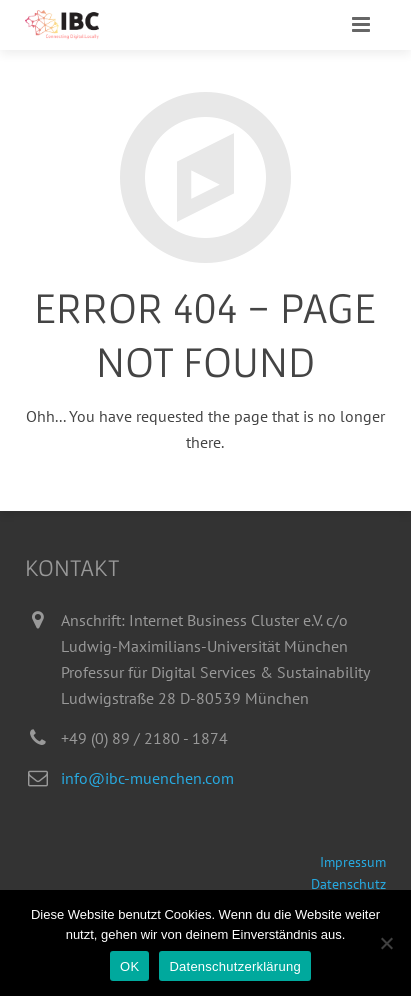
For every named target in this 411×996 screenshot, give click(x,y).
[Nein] (386, 943)
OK (129, 966)
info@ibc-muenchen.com (147, 778)
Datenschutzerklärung (234, 966)
